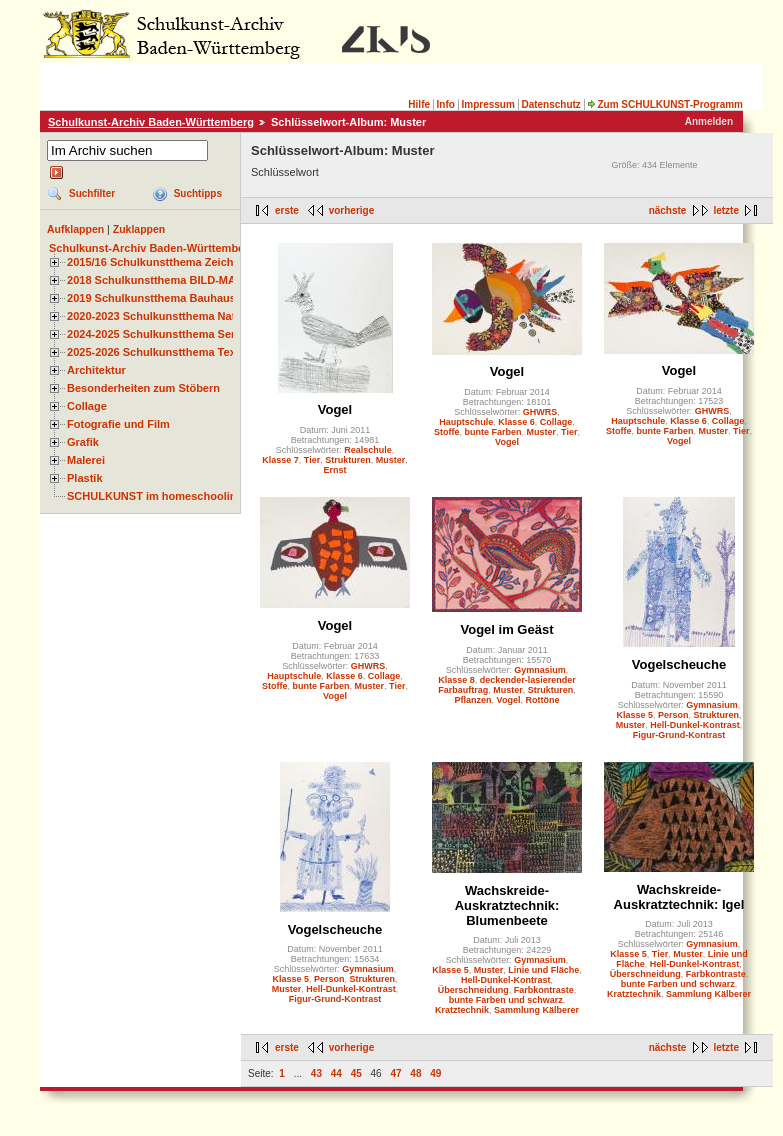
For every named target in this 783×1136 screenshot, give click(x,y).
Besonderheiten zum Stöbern (143, 388)
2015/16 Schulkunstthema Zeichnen (160, 262)
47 (395, 1073)
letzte (726, 210)
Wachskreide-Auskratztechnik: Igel (679, 897)
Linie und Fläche (543, 970)
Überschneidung (473, 990)
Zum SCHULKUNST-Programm (665, 104)
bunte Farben (493, 432)
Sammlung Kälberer (536, 1010)
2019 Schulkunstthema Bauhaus (151, 298)
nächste (668, 210)
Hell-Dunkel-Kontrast (695, 725)
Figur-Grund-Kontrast (679, 735)
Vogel (335, 409)
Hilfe (419, 104)
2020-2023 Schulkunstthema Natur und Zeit (179, 316)
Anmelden (709, 121)
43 (316, 1073)
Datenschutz (550, 104)
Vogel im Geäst (507, 629)
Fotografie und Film (118, 424)
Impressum (487, 104)
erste (287, 210)
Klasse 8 (456, 680)
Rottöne (542, 700)
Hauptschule (466, 422)
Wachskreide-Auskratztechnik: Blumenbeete (507, 905)
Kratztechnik (462, 1010)
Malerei (86, 460)
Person (673, 715)
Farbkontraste (544, 990)
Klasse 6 (516, 422)
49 (435, 1073)
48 (415, 1073)
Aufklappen (75, 229)
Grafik (83, 442)
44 (336, 1073)
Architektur (96, 370)
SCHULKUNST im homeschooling (155, 496)
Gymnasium (540, 670)
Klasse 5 (634, 715)
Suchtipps (198, 193)
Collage (87, 406)
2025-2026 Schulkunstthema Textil (156, 352)
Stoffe (447, 432)
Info (446, 104)
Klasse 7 (280, 460)
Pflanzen (473, 700)
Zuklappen (139, 229)
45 (356, 1073)
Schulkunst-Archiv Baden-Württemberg (151, 122)
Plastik (85, 478)
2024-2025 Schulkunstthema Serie (156, 334)
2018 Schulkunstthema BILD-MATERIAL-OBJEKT (195, 280)
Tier (312, 460)
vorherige (352, 210)
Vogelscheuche (679, 664)
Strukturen (348, 460)
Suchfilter (92, 193)
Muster (391, 460)
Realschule (368, 450)
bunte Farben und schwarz (506, 1000)
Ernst (334, 470)
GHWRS (540, 412)
